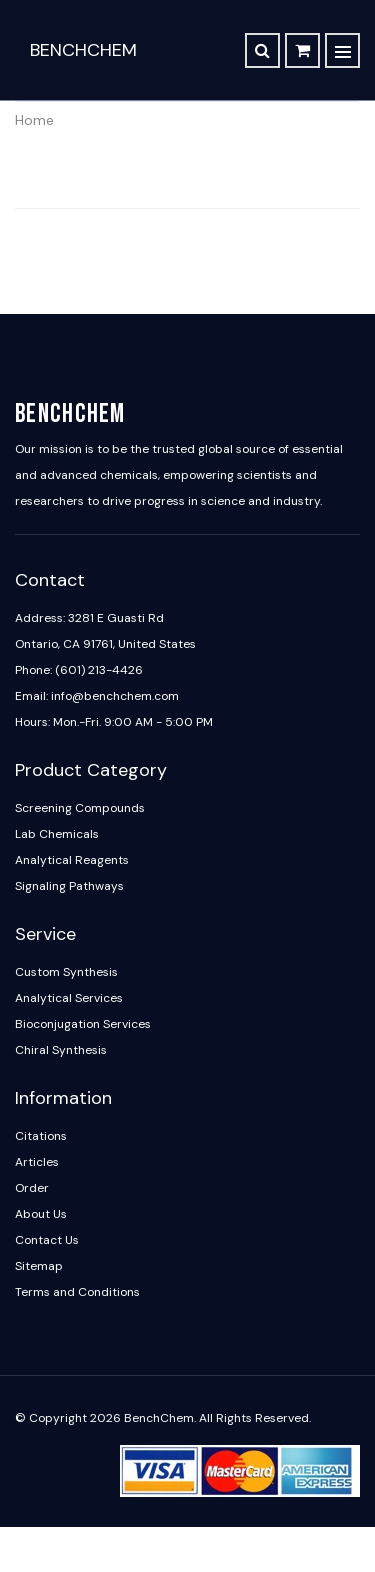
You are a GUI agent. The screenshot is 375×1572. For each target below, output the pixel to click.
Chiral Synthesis (61, 1050)
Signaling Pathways (69, 886)
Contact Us (47, 1240)
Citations (41, 1136)
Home (34, 120)
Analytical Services (69, 998)
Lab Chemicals (57, 834)
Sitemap (39, 1266)
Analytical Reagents (72, 860)
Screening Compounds (80, 808)
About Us (41, 1214)
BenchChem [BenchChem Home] (83, 50)
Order (32, 1188)
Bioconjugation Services (83, 1024)
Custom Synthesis (66, 972)
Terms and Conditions (77, 1292)
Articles (37, 1162)
